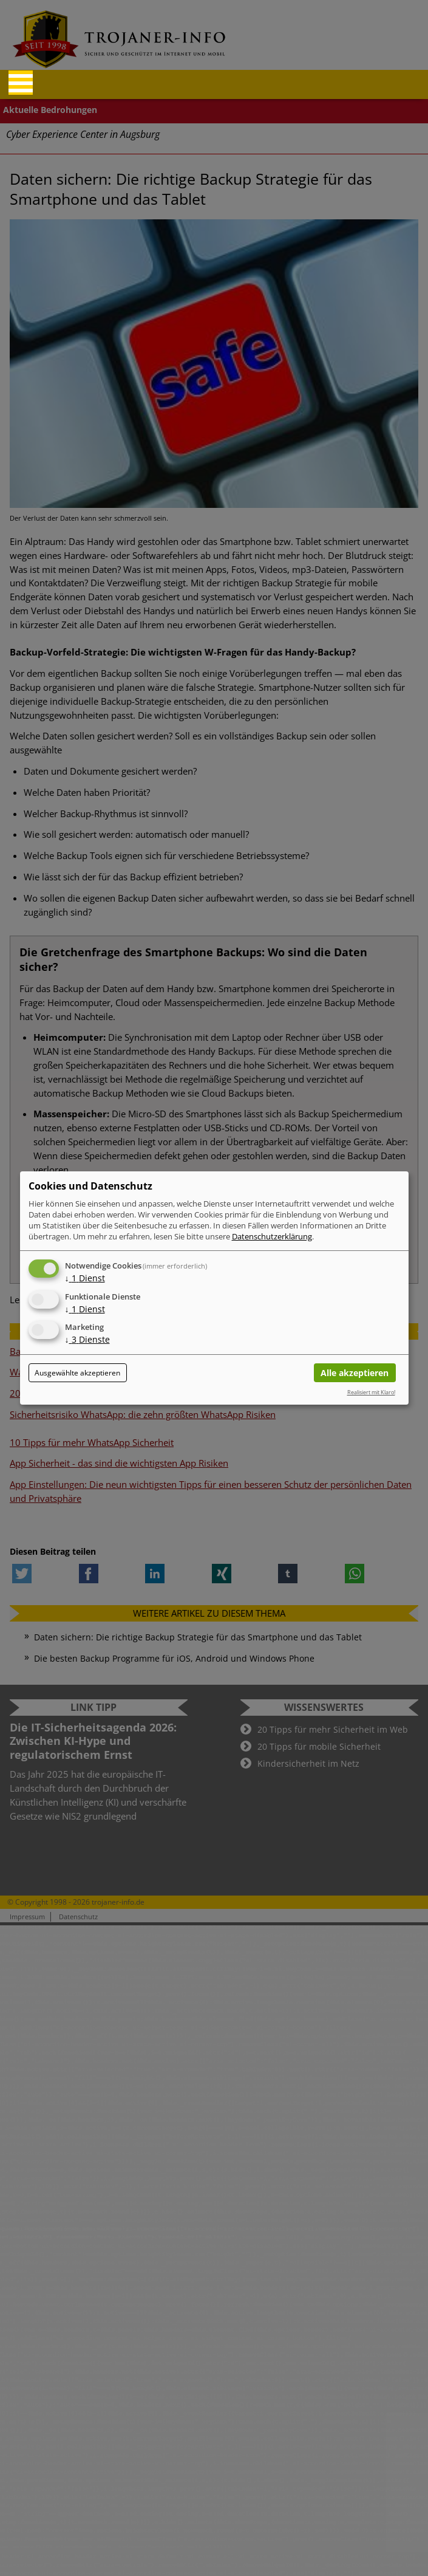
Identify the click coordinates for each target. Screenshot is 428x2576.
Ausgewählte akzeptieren (77, 1373)
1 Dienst (85, 1278)
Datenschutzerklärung (272, 1236)
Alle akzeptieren (355, 1373)
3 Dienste (87, 1340)
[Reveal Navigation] (20, 82)
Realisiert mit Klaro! (371, 1392)
